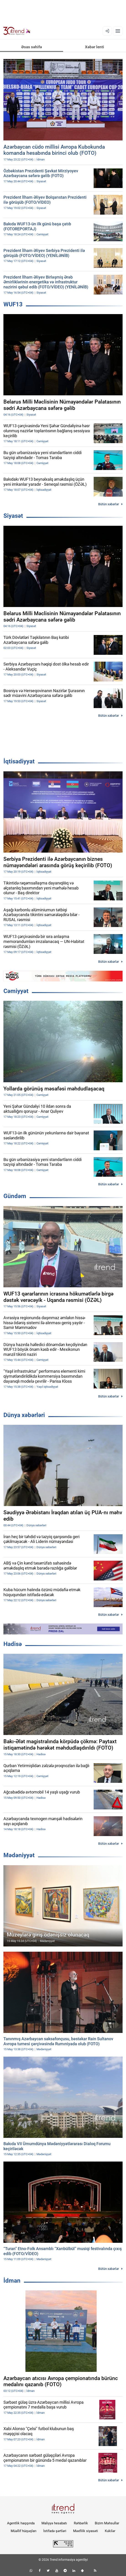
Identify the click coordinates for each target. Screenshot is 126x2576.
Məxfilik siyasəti (85, 2531)
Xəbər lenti (94, 47)
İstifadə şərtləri (54, 2531)
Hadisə (12, 1644)
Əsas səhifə (31, 47)
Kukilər (110, 2531)
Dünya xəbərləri (24, 1415)
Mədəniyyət (19, 1855)
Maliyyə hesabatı (54, 2523)
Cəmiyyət (15, 991)
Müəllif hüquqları (23, 2531)
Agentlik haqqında (21, 2523)
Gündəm (14, 1196)
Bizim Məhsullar (107, 2523)
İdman (12, 2280)
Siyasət (13, 515)
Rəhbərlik (81, 2523)
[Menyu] (118, 31)
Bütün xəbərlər (108, 504)
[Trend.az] (17, 31)
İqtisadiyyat (19, 761)
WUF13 (13, 304)
